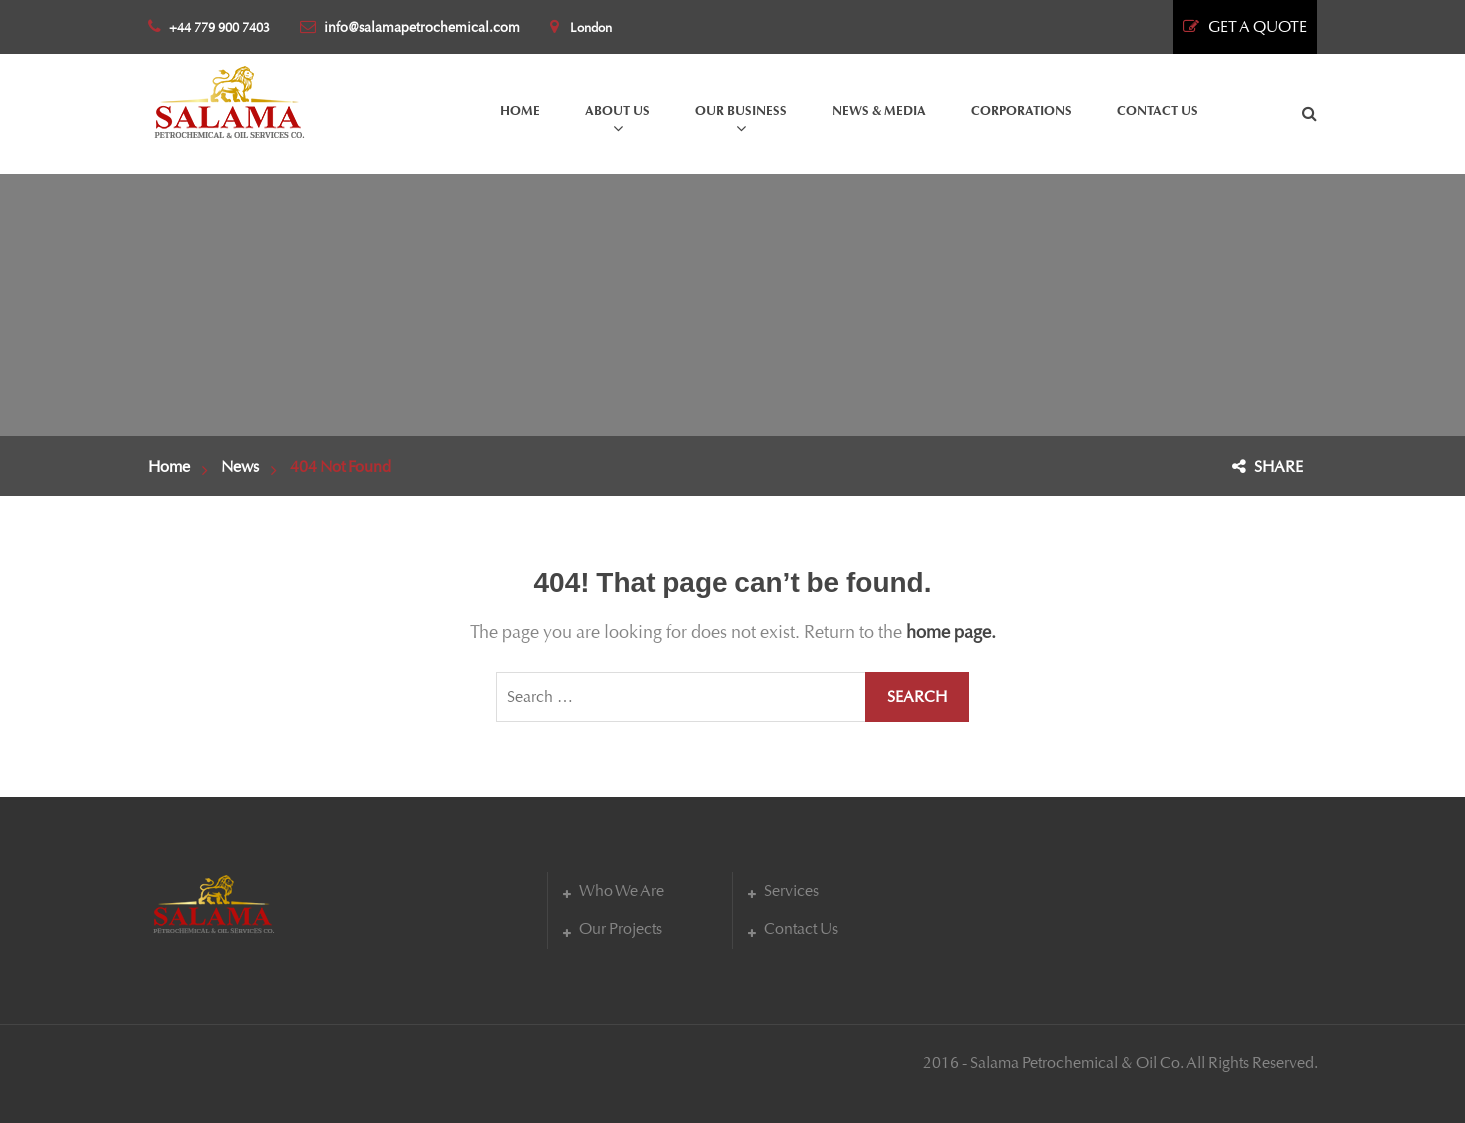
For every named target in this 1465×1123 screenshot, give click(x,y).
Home (169, 466)
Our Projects (620, 928)
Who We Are (621, 890)
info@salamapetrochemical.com (410, 27)
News (240, 466)
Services (791, 890)
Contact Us (801, 928)
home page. (951, 632)
